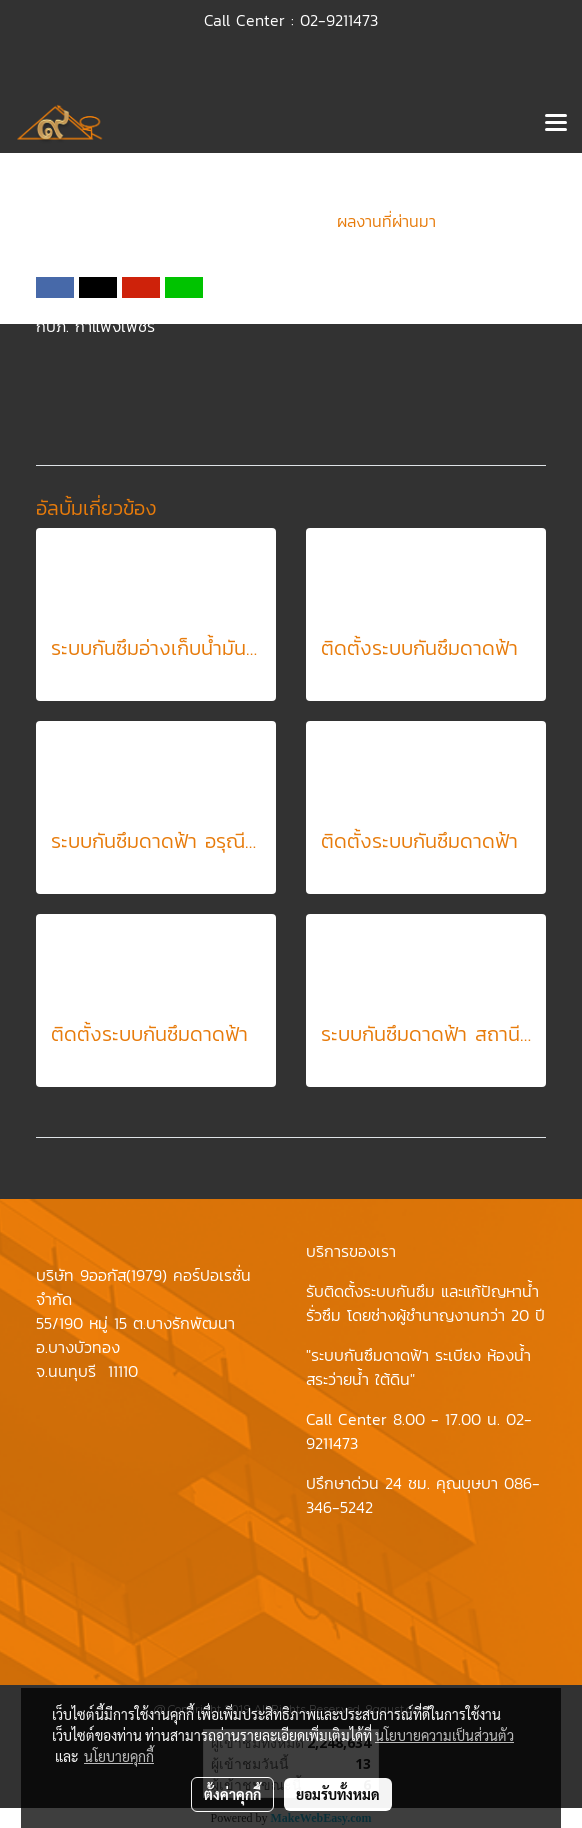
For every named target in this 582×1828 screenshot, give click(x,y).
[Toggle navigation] (556, 124)
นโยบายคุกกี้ (119, 1756)
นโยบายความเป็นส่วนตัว (444, 1735)
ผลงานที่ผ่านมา (386, 221)
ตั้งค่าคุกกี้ (232, 1794)
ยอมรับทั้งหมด (338, 1794)
